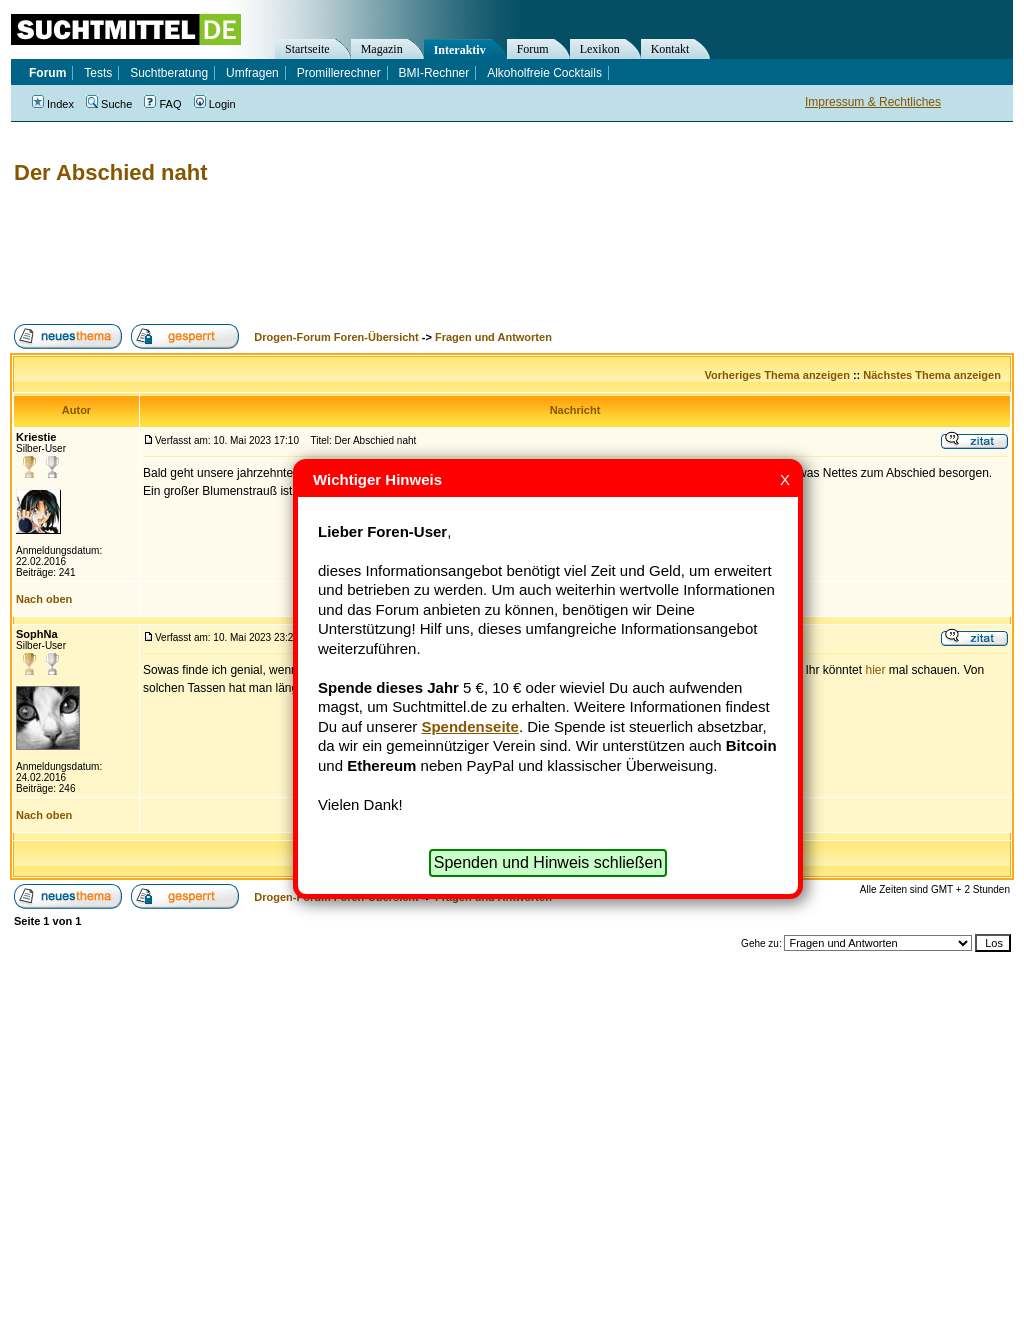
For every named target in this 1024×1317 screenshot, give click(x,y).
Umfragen (252, 73)
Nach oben (44, 599)
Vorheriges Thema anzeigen (777, 375)
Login (215, 104)
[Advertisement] (374, 255)
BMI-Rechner (434, 73)
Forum (533, 49)
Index (53, 104)
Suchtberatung (169, 73)
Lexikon (600, 49)
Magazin (382, 49)
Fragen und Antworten (493, 337)
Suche (109, 104)
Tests (98, 73)
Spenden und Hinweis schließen (548, 862)
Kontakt (670, 49)
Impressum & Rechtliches (873, 102)
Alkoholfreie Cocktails (544, 73)
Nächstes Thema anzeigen (932, 375)
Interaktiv (460, 50)
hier (875, 670)
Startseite (307, 49)
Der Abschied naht (111, 172)
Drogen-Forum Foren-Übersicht (336, 337)
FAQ (162, 104)
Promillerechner (339, 73)
